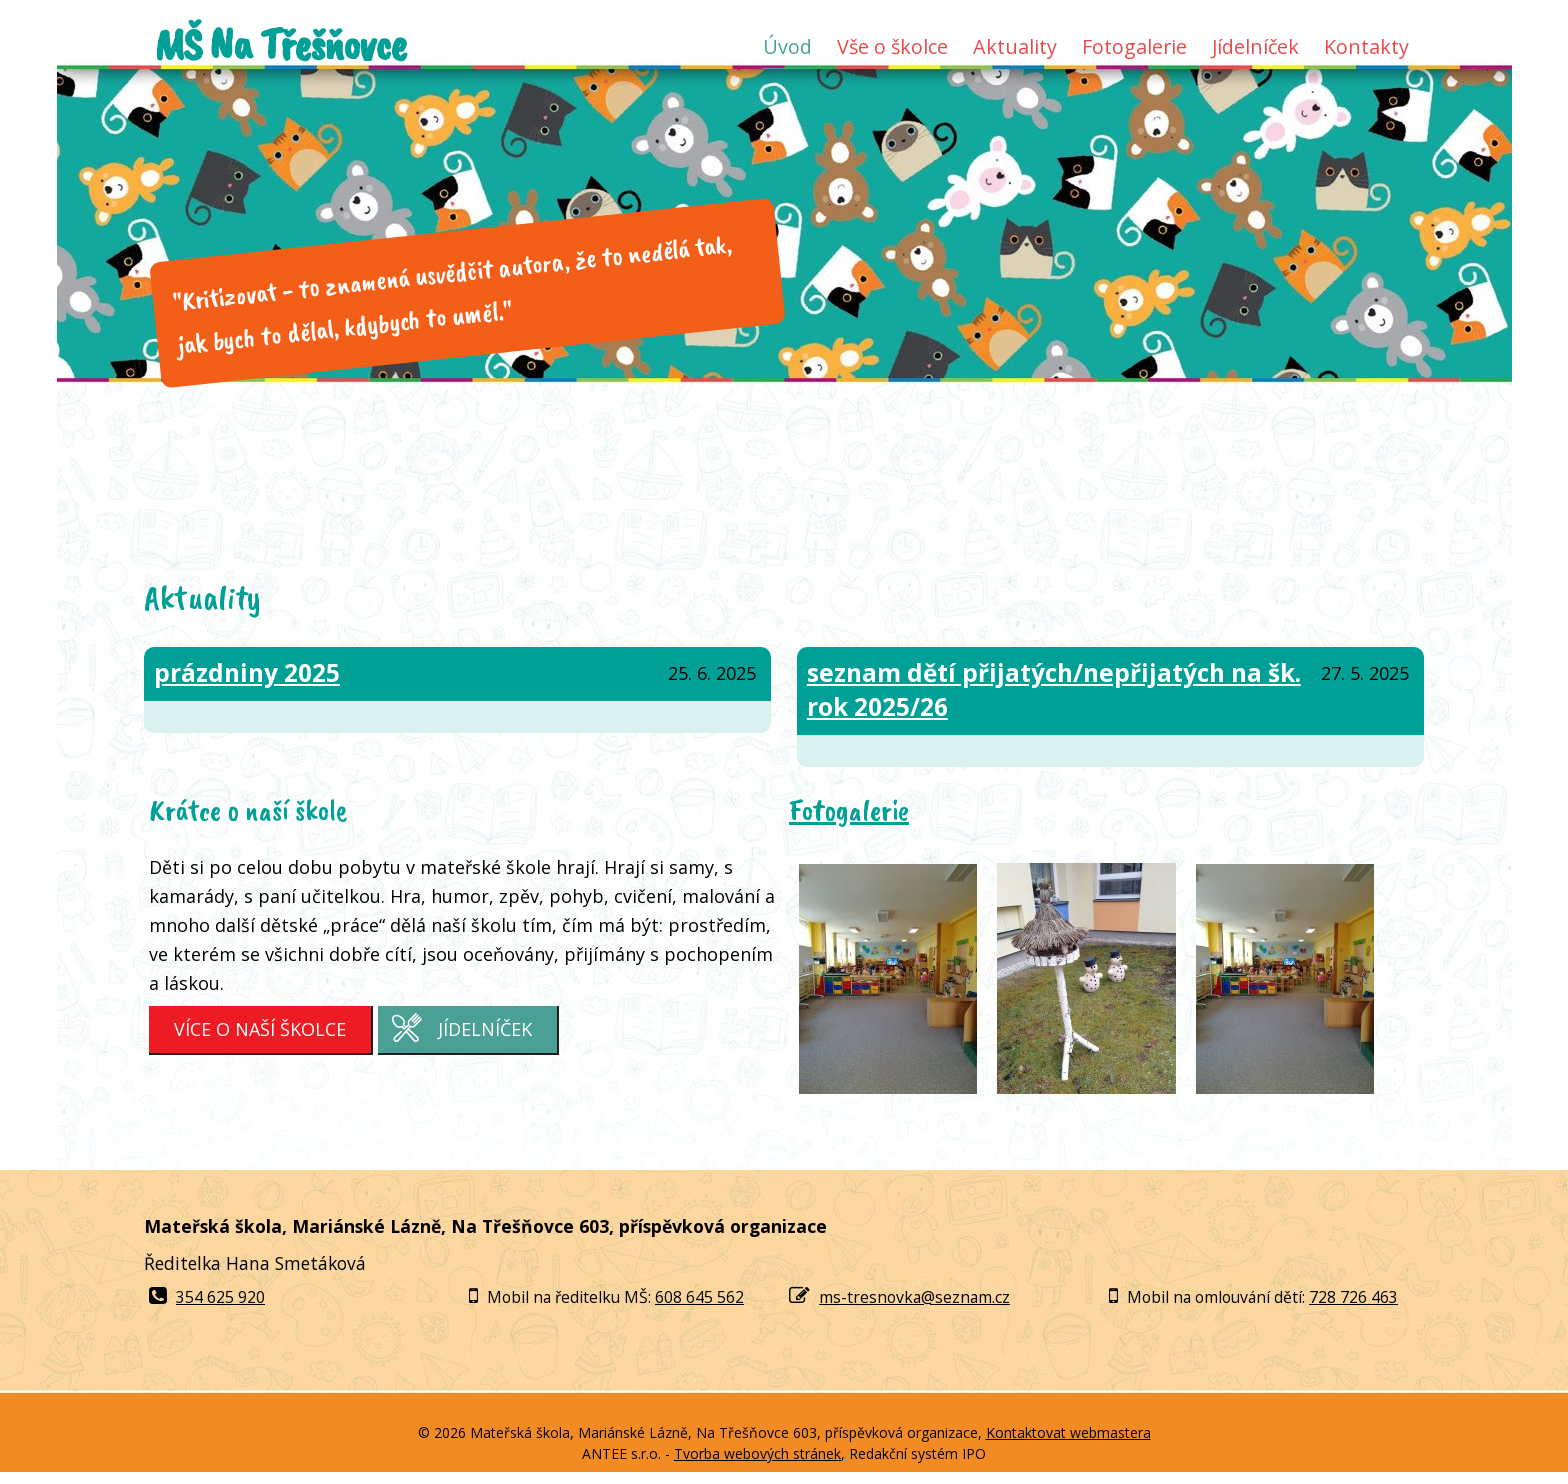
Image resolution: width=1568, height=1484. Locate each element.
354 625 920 (207, 1297)
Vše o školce (892, 46)
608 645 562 (699, 1297)
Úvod (787, 46)
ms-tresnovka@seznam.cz (914, 1297)
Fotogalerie (1134, 46)
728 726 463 (1353, 1297)
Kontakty (1366, 46)
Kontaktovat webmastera (1068, 1432)
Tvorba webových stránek (757, 1453)
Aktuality (1015, 46)
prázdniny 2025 (247, 672)
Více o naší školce (260, 1029)
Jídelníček (1255, 46)
